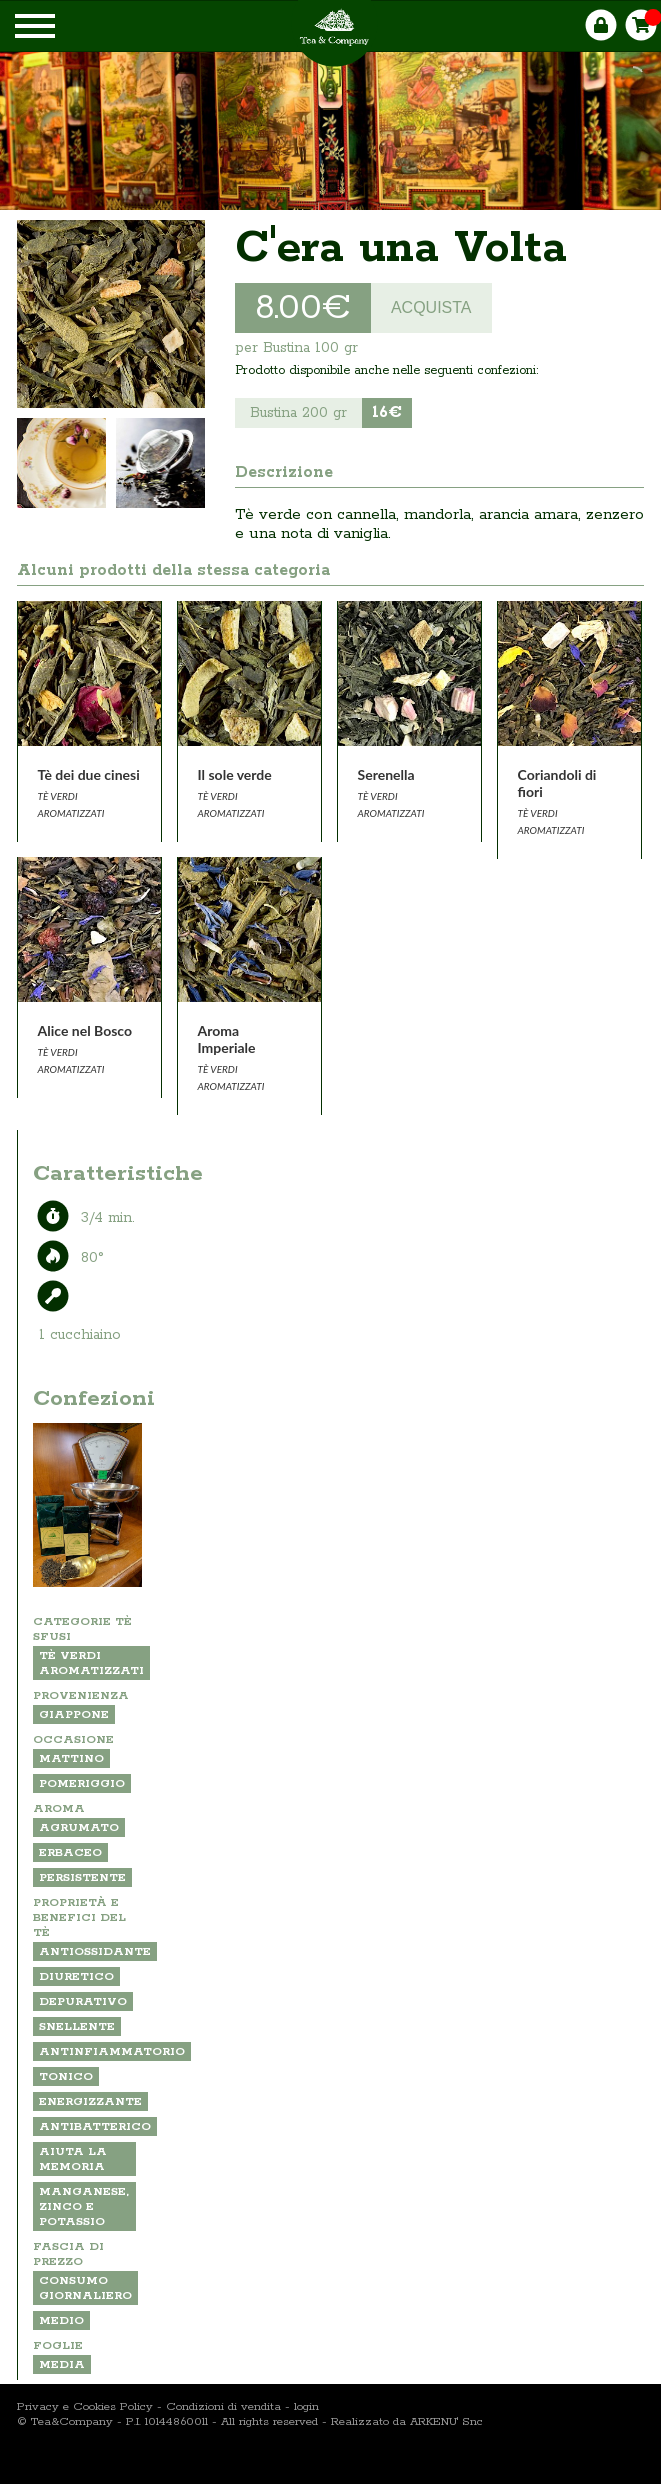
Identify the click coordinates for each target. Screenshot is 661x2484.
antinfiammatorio (112, 2051)
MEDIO (61, 2320)
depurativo (83, 2001)
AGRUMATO (79, 1827)
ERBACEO (70, 1852)
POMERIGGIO (82, 1783)
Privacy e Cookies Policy (85, 2406)
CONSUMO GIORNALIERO (85, 2288)
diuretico (76, 1976)
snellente (77, 2026)
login (306, 2406)
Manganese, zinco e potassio (84, 2206)
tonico (66, 2076)
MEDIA (62, 2364)
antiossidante (95, 1951)
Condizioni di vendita (223, 2406)
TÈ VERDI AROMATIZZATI (91, 1663)
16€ (387, 412)
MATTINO (71, 1758)
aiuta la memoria (73, 2159)
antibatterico (95, 2126)
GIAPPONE (74, 1714)
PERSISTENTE (82, 1877)
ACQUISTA (431, 307)
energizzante (90, 2101)
